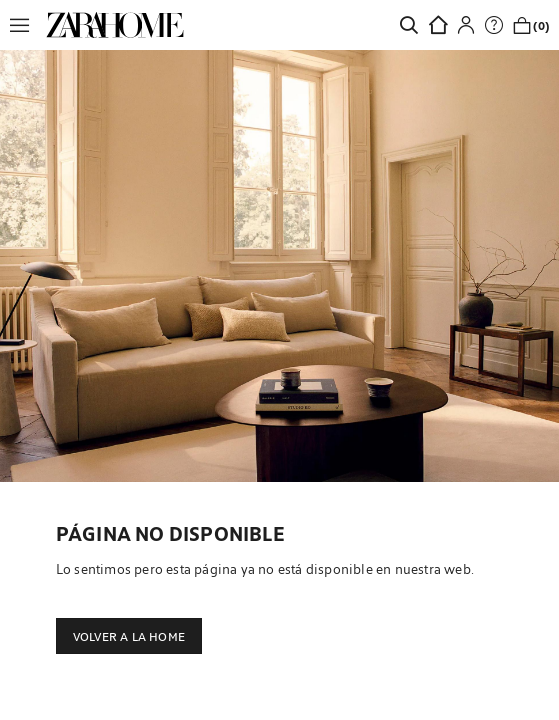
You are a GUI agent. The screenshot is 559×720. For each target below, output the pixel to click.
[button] (25, 25)
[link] (115, 25)
